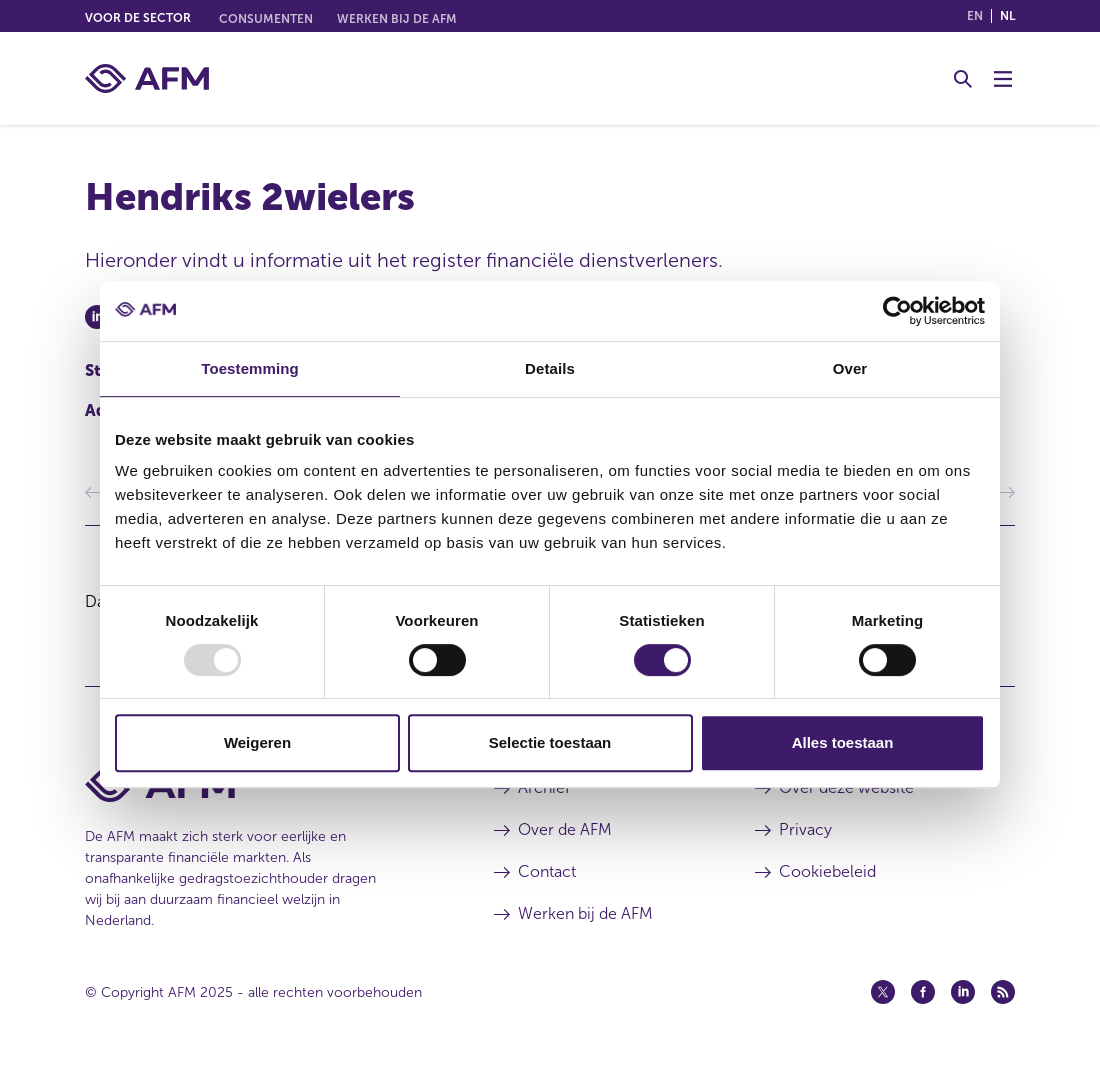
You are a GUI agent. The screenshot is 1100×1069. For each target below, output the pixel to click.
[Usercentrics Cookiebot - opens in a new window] (897, 311)
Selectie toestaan (550, 742)
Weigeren (257, 742)
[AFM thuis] (147, 78)
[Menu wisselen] (1003, 79)
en (975, 16)
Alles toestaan (843, 742)
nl (1007, 16)
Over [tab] (850, 368)
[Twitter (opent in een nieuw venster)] (883, 992)
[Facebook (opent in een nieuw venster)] (923, 992)
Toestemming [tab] (250, 368)
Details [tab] (550, 368)
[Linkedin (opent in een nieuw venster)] (963, 992)
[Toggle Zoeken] (963, 79)
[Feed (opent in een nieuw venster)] (1003, 992)
